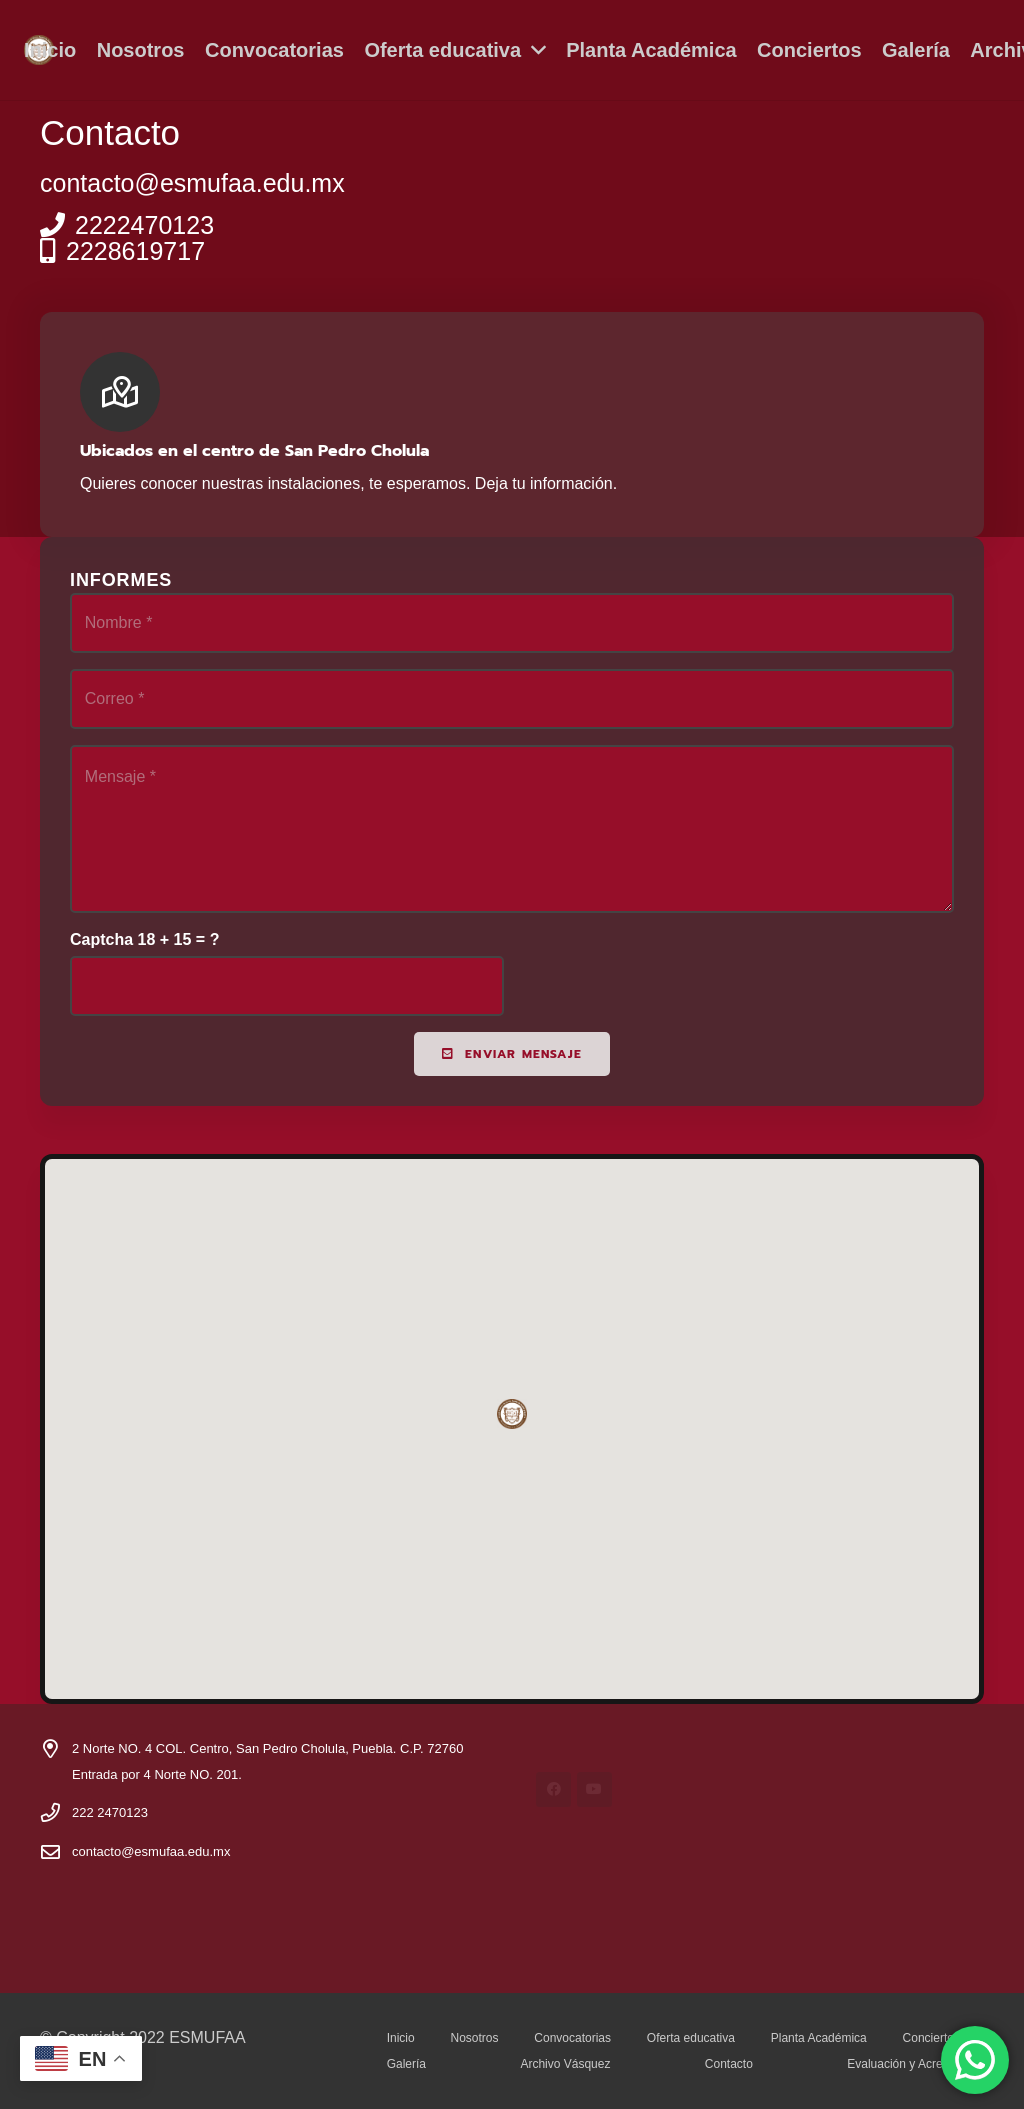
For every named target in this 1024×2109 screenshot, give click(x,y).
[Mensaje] (512, 829)
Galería (406, 2064)
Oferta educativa (691, 2038)
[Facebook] (553, 1789)
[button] (533, 50)
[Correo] (512, 699)
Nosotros (474, 2038)
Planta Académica (819, 2038)
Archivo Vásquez (565, 2064)
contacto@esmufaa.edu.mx (151, 1851)
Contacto (729, 2064)
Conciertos (931, 2038)
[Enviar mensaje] (511, 1053)
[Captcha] (287, 986)
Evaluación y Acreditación (915, 2064)
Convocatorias (572, 2038)
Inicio (401, 2038)
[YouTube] (594, 1789)
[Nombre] (512, 623)
